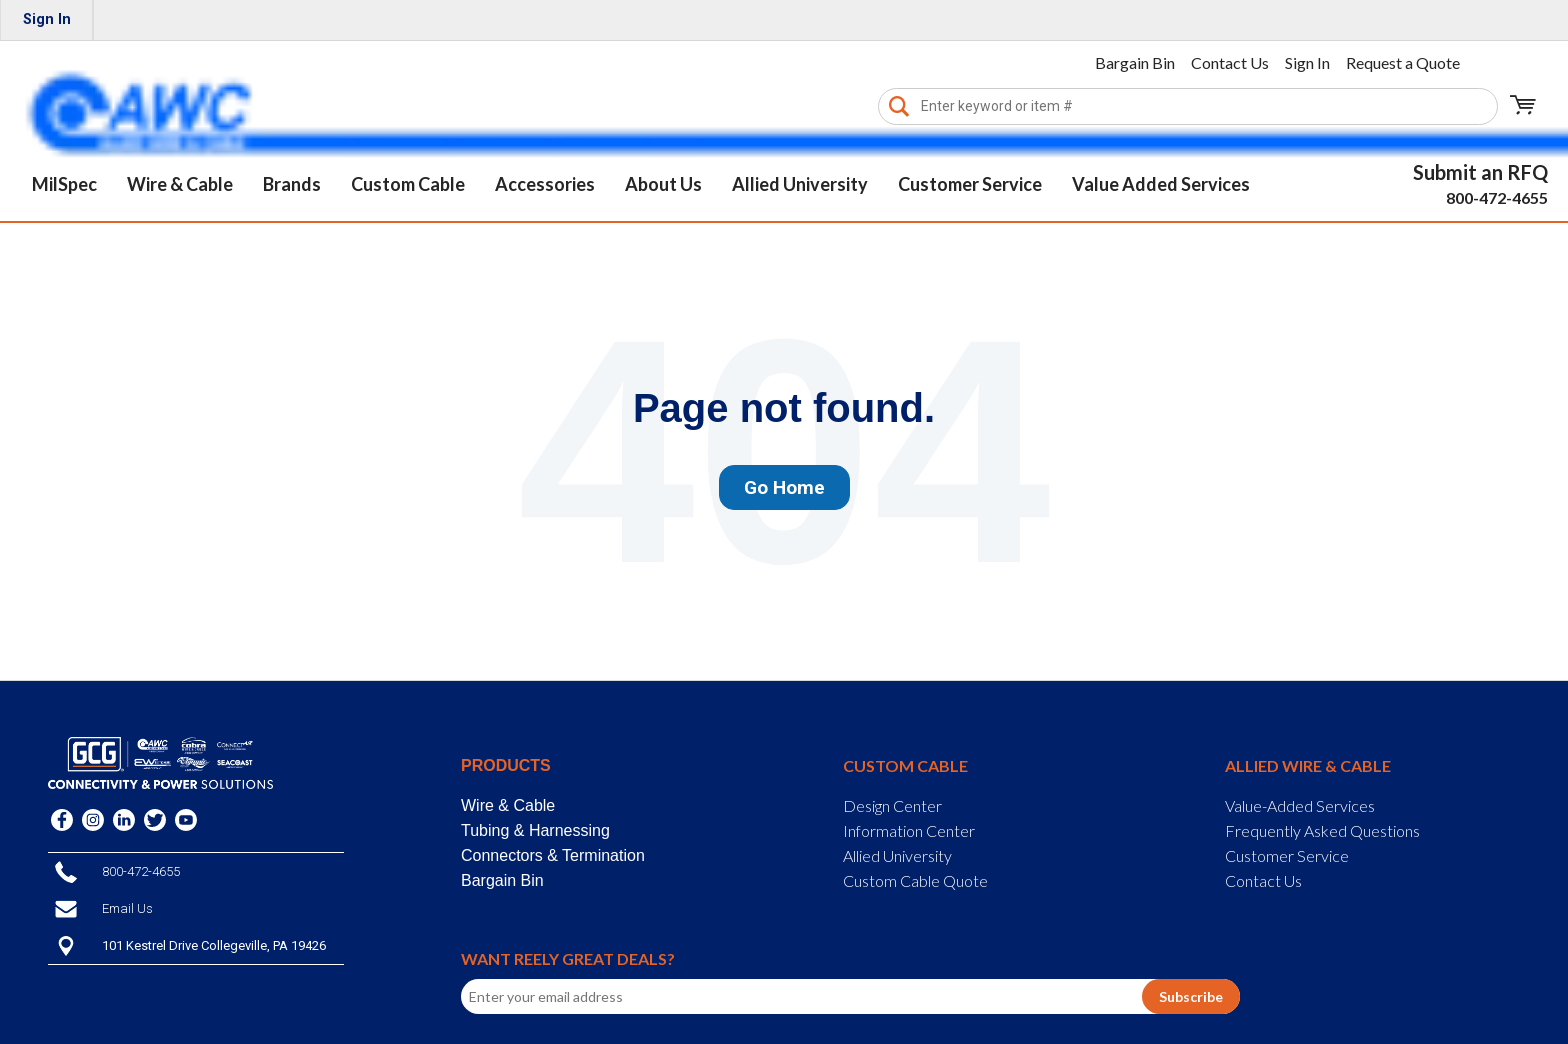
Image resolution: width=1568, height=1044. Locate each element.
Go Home (784, 487)
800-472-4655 (1497, 197)
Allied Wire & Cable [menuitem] (1308, 765)
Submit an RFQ (1480, 172)
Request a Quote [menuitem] (1403, 62)
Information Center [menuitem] (909, 830)
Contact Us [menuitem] (1230, 62)
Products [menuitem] (506, 765)
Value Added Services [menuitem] (1161, 184)
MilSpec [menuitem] (64, 184)
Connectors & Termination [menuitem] (553, 855)
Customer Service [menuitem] (970, 184)
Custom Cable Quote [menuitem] (915, 880)
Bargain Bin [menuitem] (1135, 62)
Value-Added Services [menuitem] (1300, 805)
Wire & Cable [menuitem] (180, 184)
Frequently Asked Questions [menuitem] (1322, 830)
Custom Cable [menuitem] (408, 184)
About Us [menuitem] (663, 184)
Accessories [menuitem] (545, 184)
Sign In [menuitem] (47, 19)
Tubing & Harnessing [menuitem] (535, 830)
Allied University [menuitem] (800, 184)
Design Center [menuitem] (892, 805)
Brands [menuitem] (292, 184)
